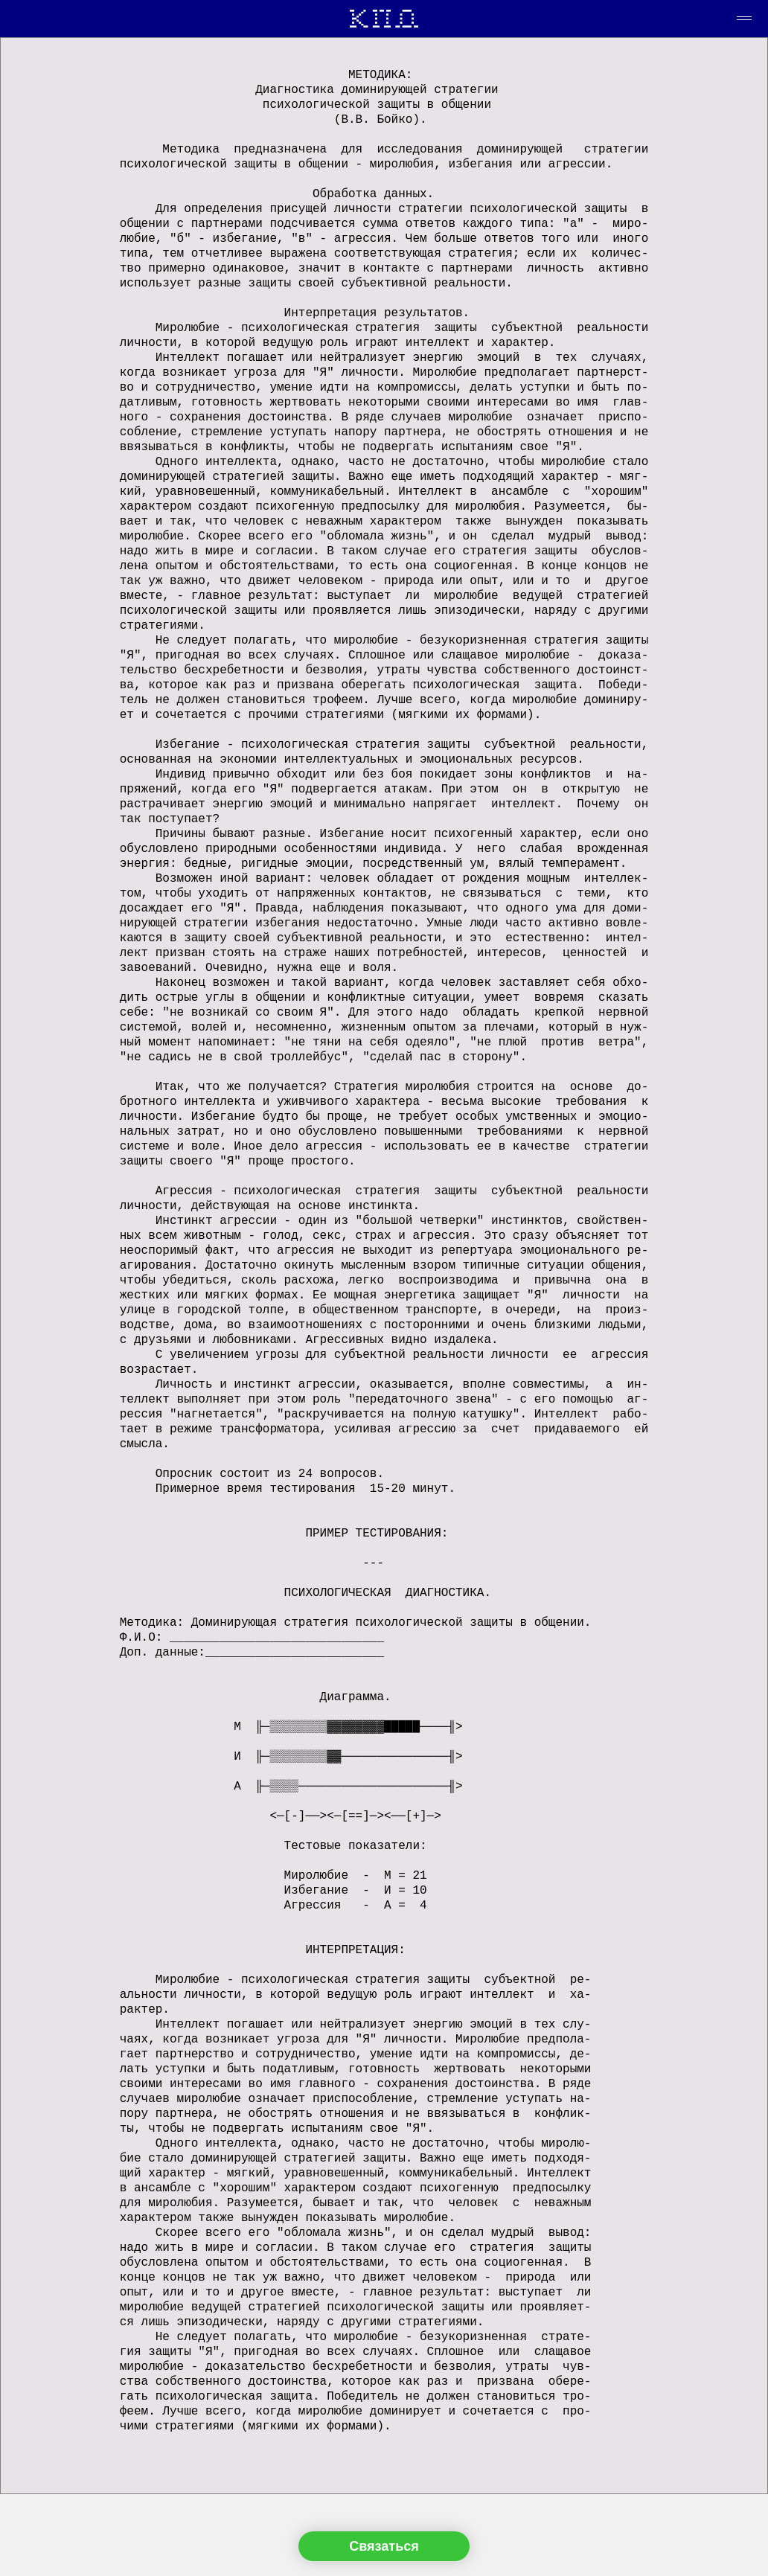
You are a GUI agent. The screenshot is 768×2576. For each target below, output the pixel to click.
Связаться (383, 2546)
